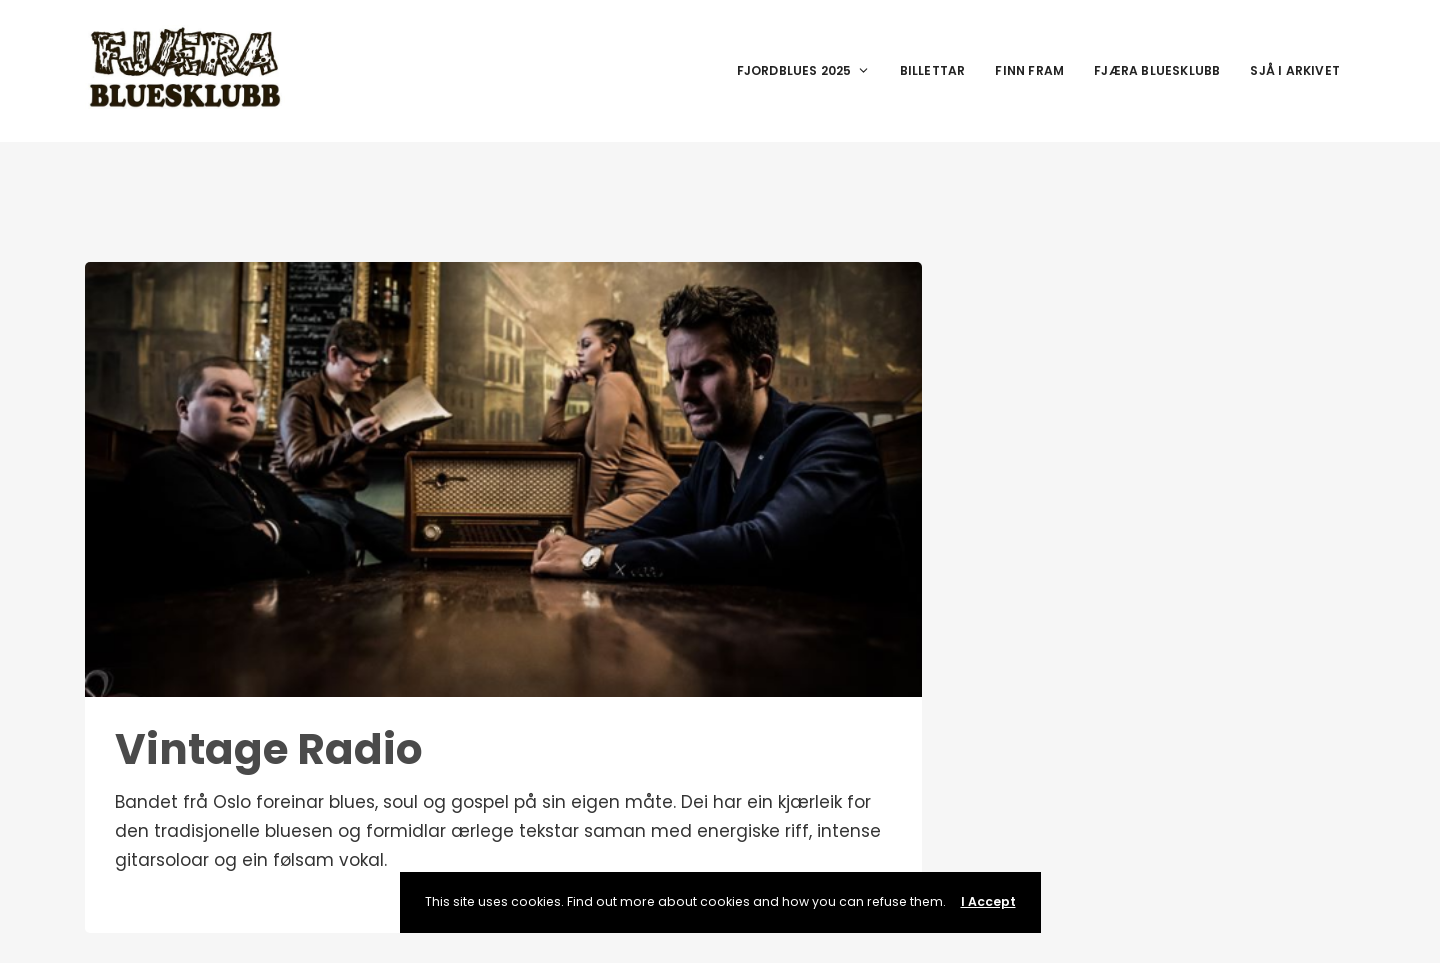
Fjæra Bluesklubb (1157, 70)
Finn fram (1029, 70)
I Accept (988, 901)
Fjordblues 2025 (803, 70)
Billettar (933, 70)
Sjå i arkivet (1295, 70)
